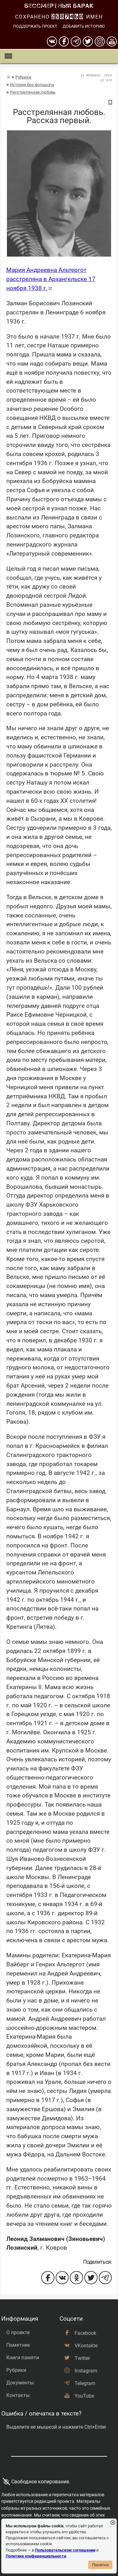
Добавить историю (84, 26)
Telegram (85, 2383)
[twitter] (88, 41)
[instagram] (100, 41)
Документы (20, 2383)
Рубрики (23, 77)
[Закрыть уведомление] (113, 2522)
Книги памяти (22, 2358)
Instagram (86, 2371)
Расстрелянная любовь (32, 92)
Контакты (18, 2395)
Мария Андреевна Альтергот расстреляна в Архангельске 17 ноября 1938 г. (50, 279)
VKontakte (86, 2346)
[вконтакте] (52, 41)
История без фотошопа (32, 85)
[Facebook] (64, 41)
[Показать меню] (8, 56)
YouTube (84, 2396)
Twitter (82, 2358)
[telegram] (76, 41)
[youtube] (112, 41)
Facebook (85, 2333)
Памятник (18, 2345)
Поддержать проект (35, 26)
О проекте (18, 2332)
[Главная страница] (8, 77)
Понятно (100, 2564)
